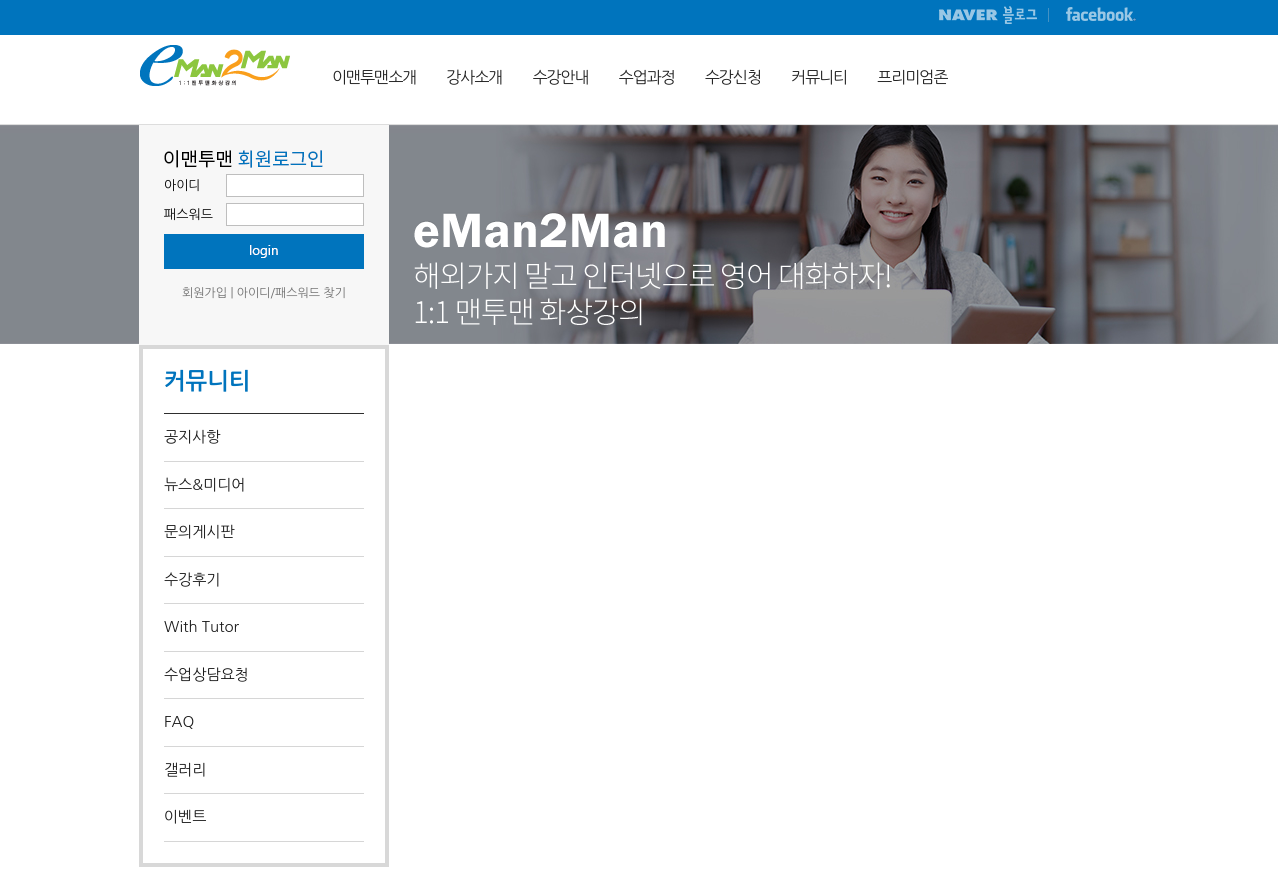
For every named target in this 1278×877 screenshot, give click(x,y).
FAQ (179, 721)
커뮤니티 (819, 77)
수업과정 (647, 77)
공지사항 (192, 436)
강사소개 (474, 77)
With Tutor (201, 626)
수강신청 (733, 77)
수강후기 (192, 579)
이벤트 (185, 816)
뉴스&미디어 (204, 484)
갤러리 (185, 769)
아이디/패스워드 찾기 (291, 293)
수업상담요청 (206, 674)
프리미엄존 (912, 77)
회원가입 (204, 293)
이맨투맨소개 (374, 77)
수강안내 (560, 77)
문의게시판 (199, 531)
